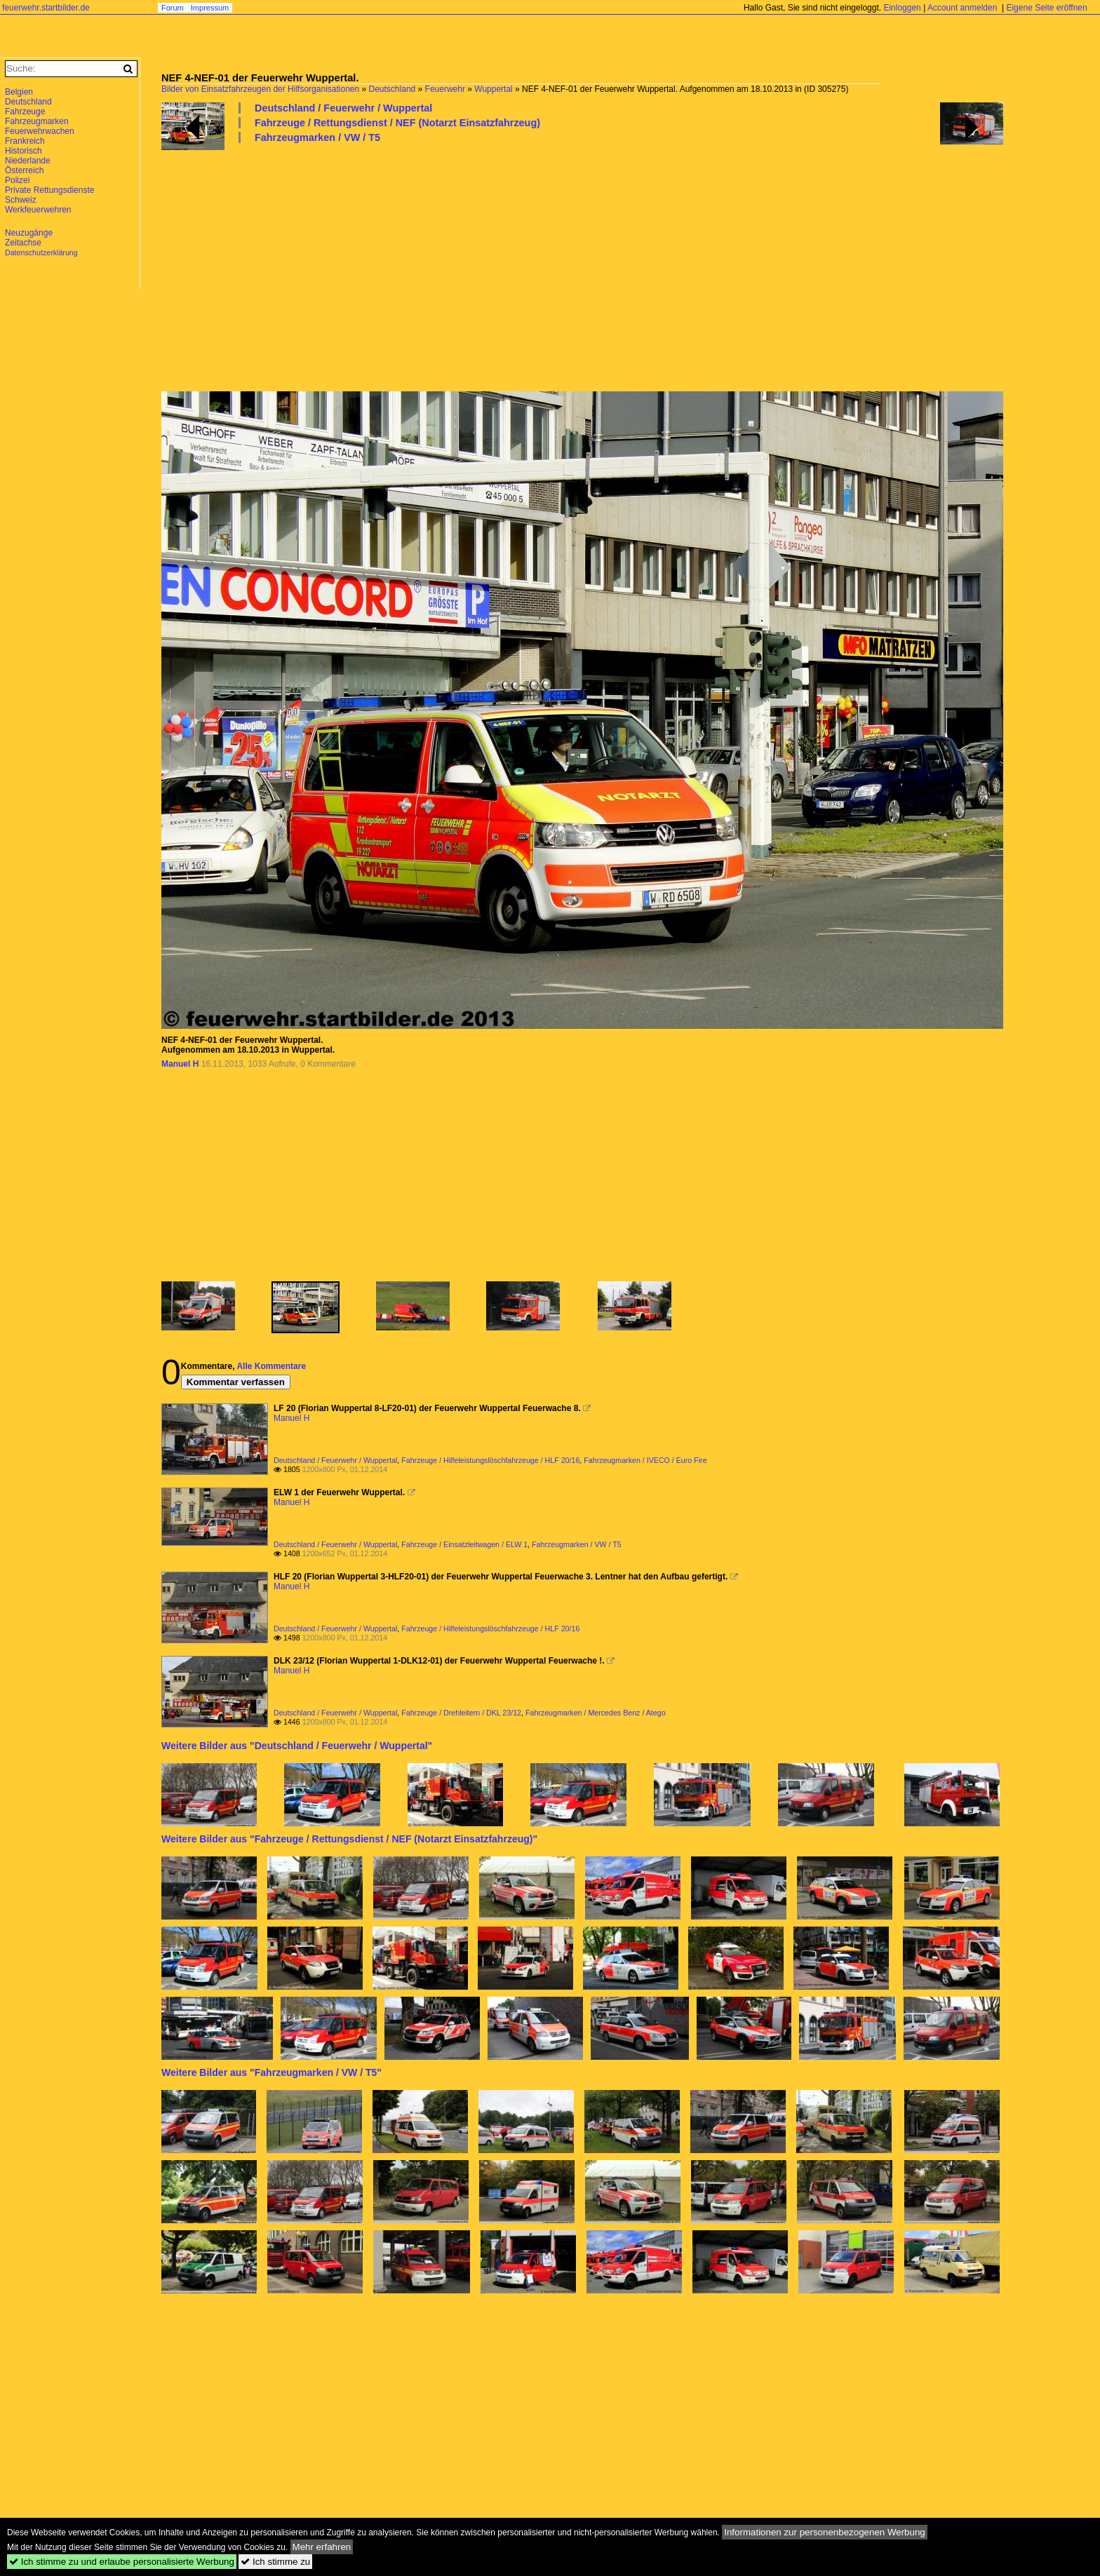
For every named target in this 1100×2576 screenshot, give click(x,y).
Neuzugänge (29, 233)
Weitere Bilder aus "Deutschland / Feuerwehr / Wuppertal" (296, 1745)
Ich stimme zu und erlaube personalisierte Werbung (121, 2561)
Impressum (210, 8)
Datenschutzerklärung (41, 252)
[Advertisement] (582, 266)
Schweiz (20, 200)
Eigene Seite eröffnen (1046, 8)
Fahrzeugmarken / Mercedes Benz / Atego (595, 1712)
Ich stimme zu (275, 2561)
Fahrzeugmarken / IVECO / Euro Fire (645, 1460)
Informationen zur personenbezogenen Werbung (824, 2532)
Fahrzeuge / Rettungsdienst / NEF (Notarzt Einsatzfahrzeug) (397, 122)
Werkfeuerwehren (38, 210)
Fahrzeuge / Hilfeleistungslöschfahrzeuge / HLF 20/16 (490, 1460)
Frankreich (25, 141)
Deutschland (392, 89)
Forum (172, 8)
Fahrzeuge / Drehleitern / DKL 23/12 (461, 1712)
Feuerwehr (445, 89)
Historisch (23, 151)
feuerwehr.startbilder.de (46, 8)
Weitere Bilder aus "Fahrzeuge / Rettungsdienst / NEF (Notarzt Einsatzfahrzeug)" (349, 1839)
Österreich (24, 170)
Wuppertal (493, 89)
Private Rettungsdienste (49, 190)
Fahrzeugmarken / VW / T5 (317, 137)
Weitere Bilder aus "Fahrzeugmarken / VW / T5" (271, 2072)
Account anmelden (962, 8)
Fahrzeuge (25, 111)
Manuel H (180, 1064)
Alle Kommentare (271, 1366)
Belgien (19, 92)
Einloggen (901, 8)
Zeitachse (23, 243)
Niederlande (28, 161)
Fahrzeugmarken (37, 121)
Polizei (17, 180)
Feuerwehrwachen (39, 131)
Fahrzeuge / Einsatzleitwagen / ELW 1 (464, 1544)
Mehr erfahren (322, 2547)
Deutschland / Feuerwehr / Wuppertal (343, 108)
